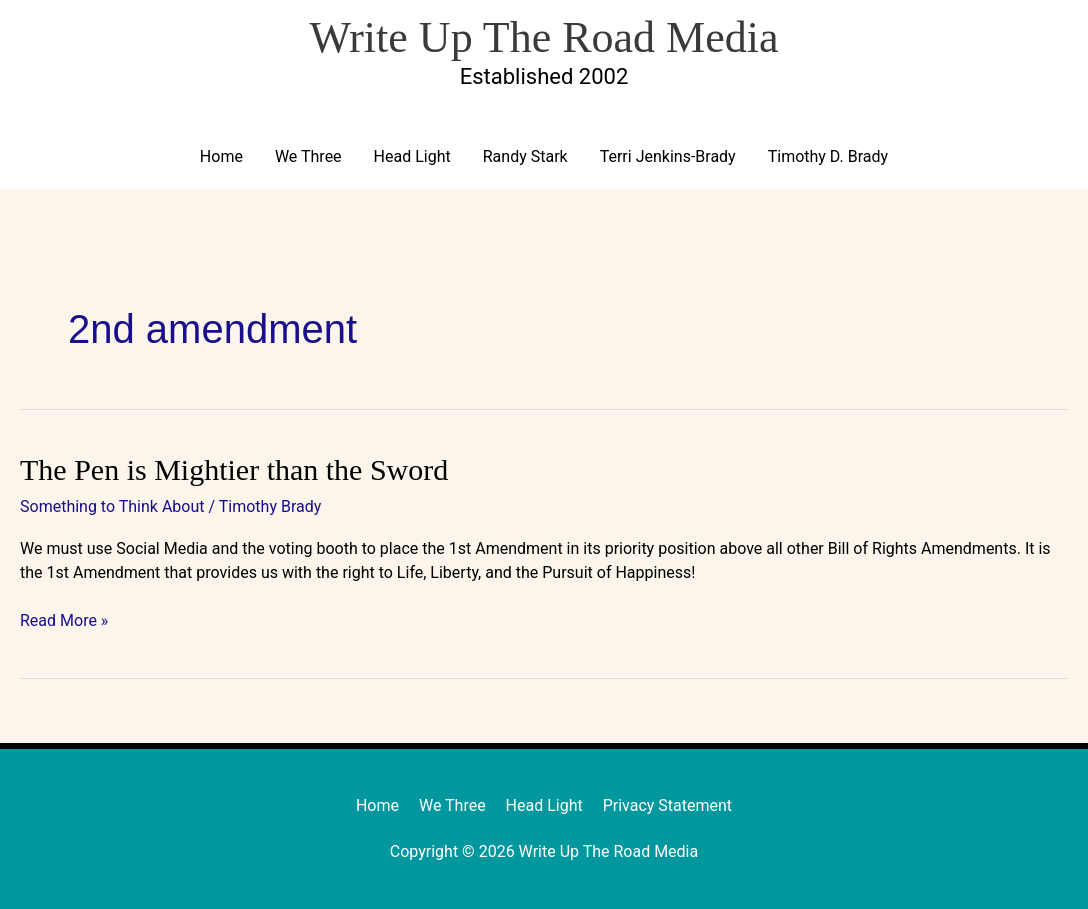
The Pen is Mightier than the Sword (234, 469)
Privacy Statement (667, 805)
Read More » (64, 619)
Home (221, 156)
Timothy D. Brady (828, 156)
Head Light (412, 156)
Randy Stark (525, 156)
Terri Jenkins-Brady (668, 156)
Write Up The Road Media (543, 37)
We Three (308, 156)
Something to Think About (112, 506)
